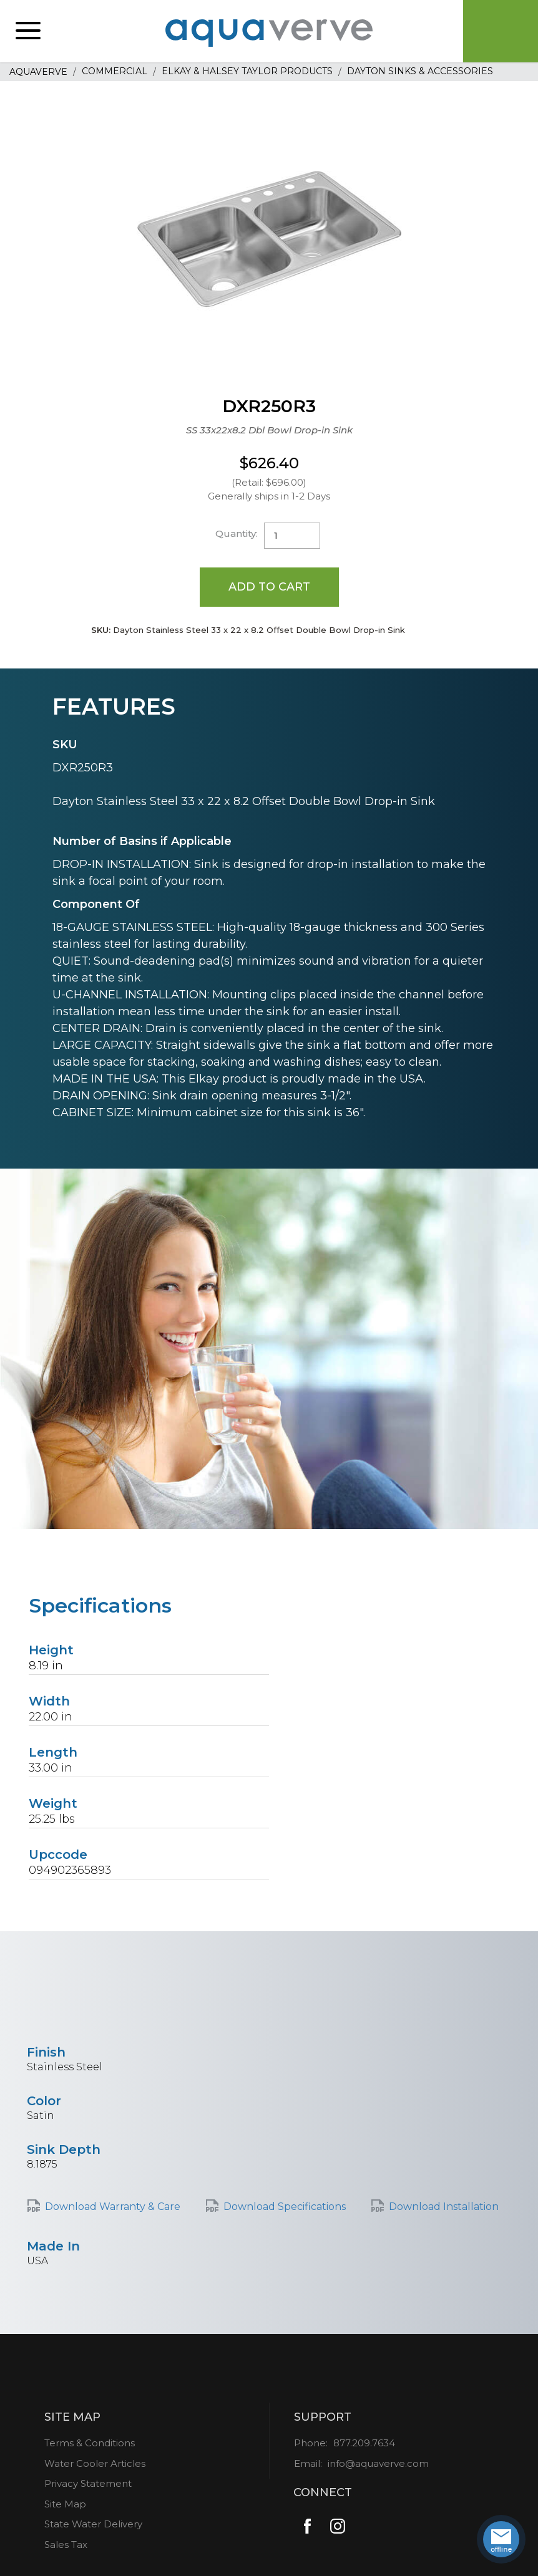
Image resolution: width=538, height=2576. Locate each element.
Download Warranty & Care (112, 2206)
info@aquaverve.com (378, 2463)
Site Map (65, 2504)
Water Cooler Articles (94, 2463)
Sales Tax (65, 2544)
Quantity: (236, 533)
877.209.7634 (364, 2443)
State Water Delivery (93, 2524)
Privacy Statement (88, 2483)
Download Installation (444, 2206)
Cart (500, 31)
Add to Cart (269, 587)
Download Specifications (284, 2206)
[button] (28, 31)
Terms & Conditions (89, 2443)
